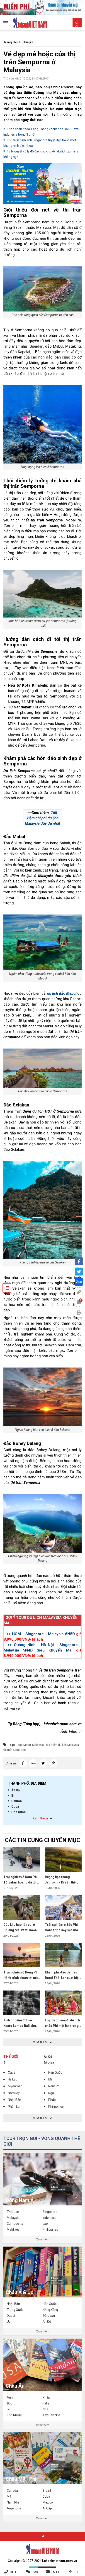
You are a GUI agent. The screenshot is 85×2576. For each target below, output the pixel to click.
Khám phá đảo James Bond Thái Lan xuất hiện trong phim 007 (62, 1978)
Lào (45, 2223)
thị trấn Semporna (15, 1749)
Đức (9, 2403)
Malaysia (13, 2218)
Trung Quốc (15, 2310)
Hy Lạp (12, 2079)
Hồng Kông (50, 2310)
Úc (8, 2321)
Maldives (13, 2229)
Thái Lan (13, 2212)
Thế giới (27, 42)
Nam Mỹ (14, 2093)
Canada (12, 2490)
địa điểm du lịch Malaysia (62, 1744)
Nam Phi (54, 2086)
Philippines (56, 2106)
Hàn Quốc (18, 1812)
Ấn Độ (15, 1790)
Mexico (48, 2502)
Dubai (11, 2315)
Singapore (50, 2212)
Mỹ (50, 2079)
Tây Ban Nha (52, 2415)
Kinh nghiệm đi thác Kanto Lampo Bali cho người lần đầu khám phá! (21, 2025)
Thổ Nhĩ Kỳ (14, 2415)
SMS (35, 2572)
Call (13, 2572)
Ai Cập (47, 2508)
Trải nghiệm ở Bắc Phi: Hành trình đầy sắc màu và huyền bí (62, 1930)
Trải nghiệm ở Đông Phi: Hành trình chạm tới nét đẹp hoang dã (21, 1978)
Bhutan (16, 1801)
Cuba (15, 1806)
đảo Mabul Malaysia (30, 1744)
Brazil (47, 2490)
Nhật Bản (14, 2100)
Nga (51, 2093)
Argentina (14, 2508)
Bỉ (12, 1795)
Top (76, 2572)
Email (55, 2572)
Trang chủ (10, 42)
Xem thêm (42, 2239)
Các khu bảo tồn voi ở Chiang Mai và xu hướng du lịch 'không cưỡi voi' (21, 1930)
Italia (46, 2403)
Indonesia (49, 2218)
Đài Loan (49, 2315)
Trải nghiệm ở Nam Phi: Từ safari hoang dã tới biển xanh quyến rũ (21, 1882)
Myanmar (15, 2086)
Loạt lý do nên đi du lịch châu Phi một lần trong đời (62, 2025)
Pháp (52, 2100)
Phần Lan (14, 2106)
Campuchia (15, 2223)
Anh (10, 2397)
